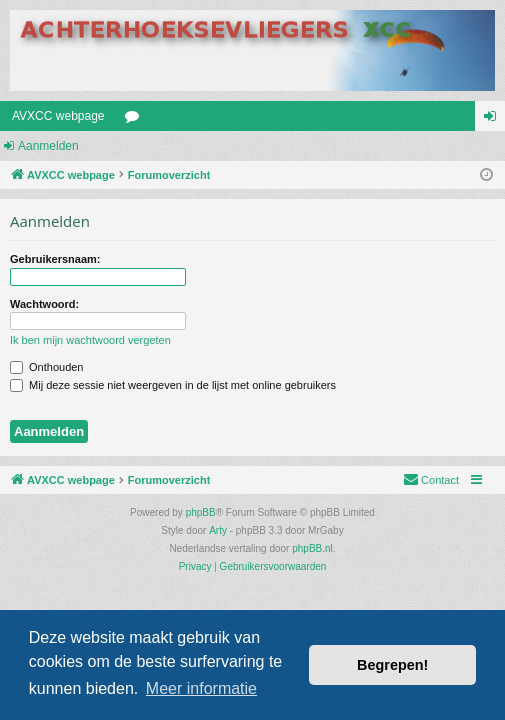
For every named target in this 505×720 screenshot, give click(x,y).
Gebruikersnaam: (55, 259)
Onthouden (47, 367)
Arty (218, 530)
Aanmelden (48, 146)
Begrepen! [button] (392, 665)
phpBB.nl (312, 548)
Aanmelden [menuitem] (494, 120)
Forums (136, 120)
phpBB (201, 512)
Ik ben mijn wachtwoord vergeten (90, 340)
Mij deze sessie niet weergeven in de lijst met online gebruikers (173, 385)
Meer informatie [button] (201, 688)
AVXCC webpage (58, 116)
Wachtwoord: (44, 304)
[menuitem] (431, 480)
